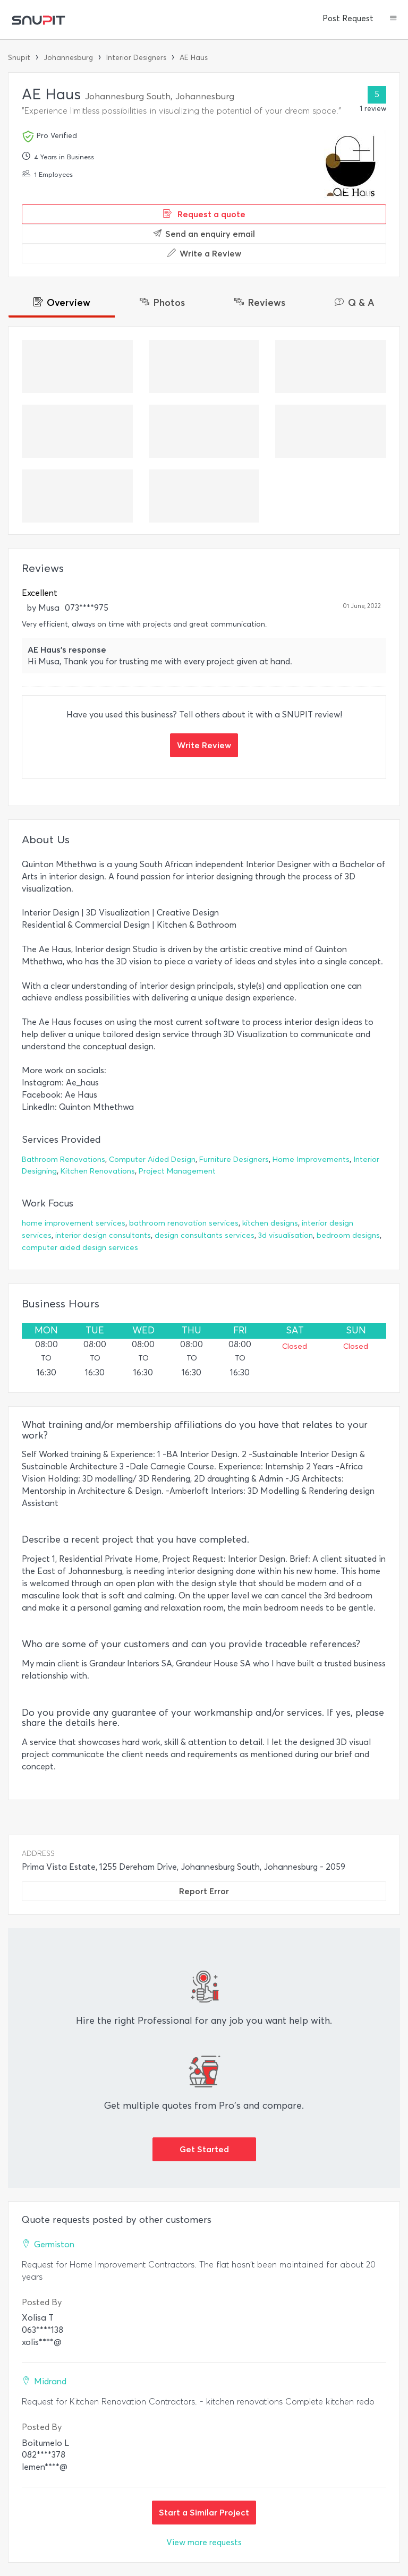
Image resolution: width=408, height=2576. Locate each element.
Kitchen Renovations (98, 1171)
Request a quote (204, 214)
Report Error (204, 1891)
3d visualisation (285, 1235)
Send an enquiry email (204, 233)
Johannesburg (68, 57)
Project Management (177, 1171)
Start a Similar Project (204, 2512)
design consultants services (204, 1235)
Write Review (204, 745)
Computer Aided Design (152, 1159)
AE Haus (194, 57)
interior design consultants (103, 1235)
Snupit (19, 57)
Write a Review (204, 253)
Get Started (204, 2149)
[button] (393, 19)
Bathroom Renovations (63, 1159)
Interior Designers (136, 57)
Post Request (347, 18)
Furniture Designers (234, 1159)
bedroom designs (348, 1235)
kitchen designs (270, 1223)
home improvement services (73, 1223)
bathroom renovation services (184, 1223)
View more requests (204, 2542)
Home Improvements (311, 1159)
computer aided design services (80, 1247)
